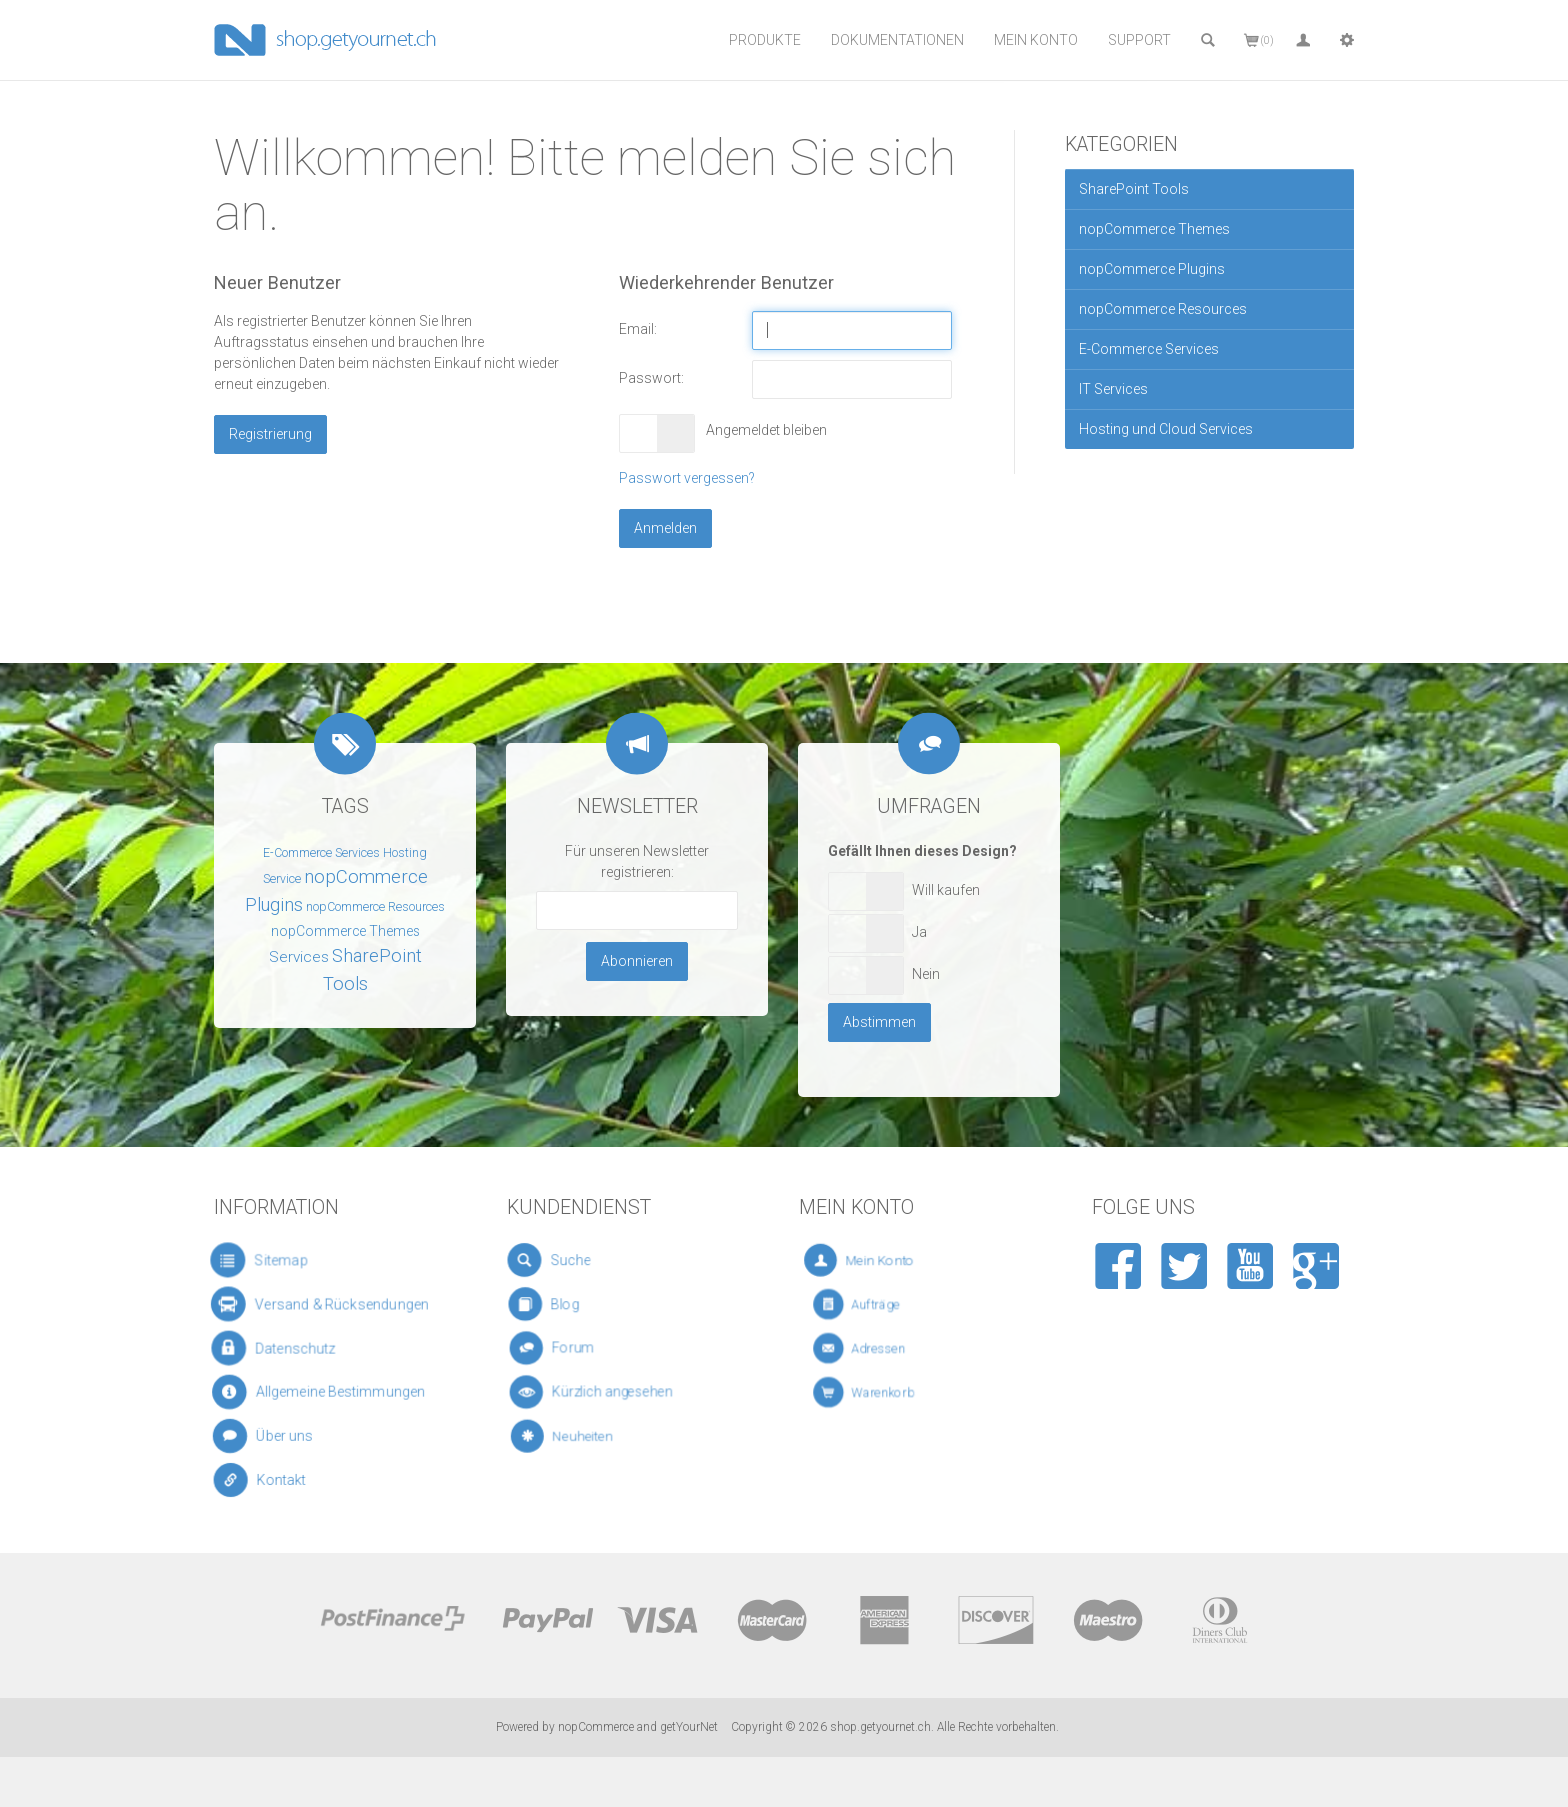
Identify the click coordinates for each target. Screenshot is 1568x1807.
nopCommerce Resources (1163, 309)
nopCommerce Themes (1154, 229)
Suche (579, 1260)
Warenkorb (893, 1392)
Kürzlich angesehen (609, 1393)
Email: (638, 329)
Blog (578, 1304)
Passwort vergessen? (687, 478)
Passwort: (651, 378)
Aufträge (889, 1304)
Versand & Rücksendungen (325, 1304)
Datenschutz (290, 1348)
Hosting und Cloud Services (1166, 429)
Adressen (891, 1348)
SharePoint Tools (1134, 189)
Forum (586, 1349)
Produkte (765, 40)
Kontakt (286, 1481)
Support (1139, 40)
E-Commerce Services (1149, 349)
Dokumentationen (897, 40)
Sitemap (275, 1260)
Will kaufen (946, 890)
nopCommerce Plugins (1152, 269)
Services (299, 957)
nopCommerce (596, 1727)
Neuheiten (595, 1436)
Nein (926, 974)
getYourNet (689, 1727)
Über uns (286, 1436)
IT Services (1113, 389)
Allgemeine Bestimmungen (325, 1393)
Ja (919, 932)
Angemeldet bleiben (762, 430)
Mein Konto (1036, 40)
